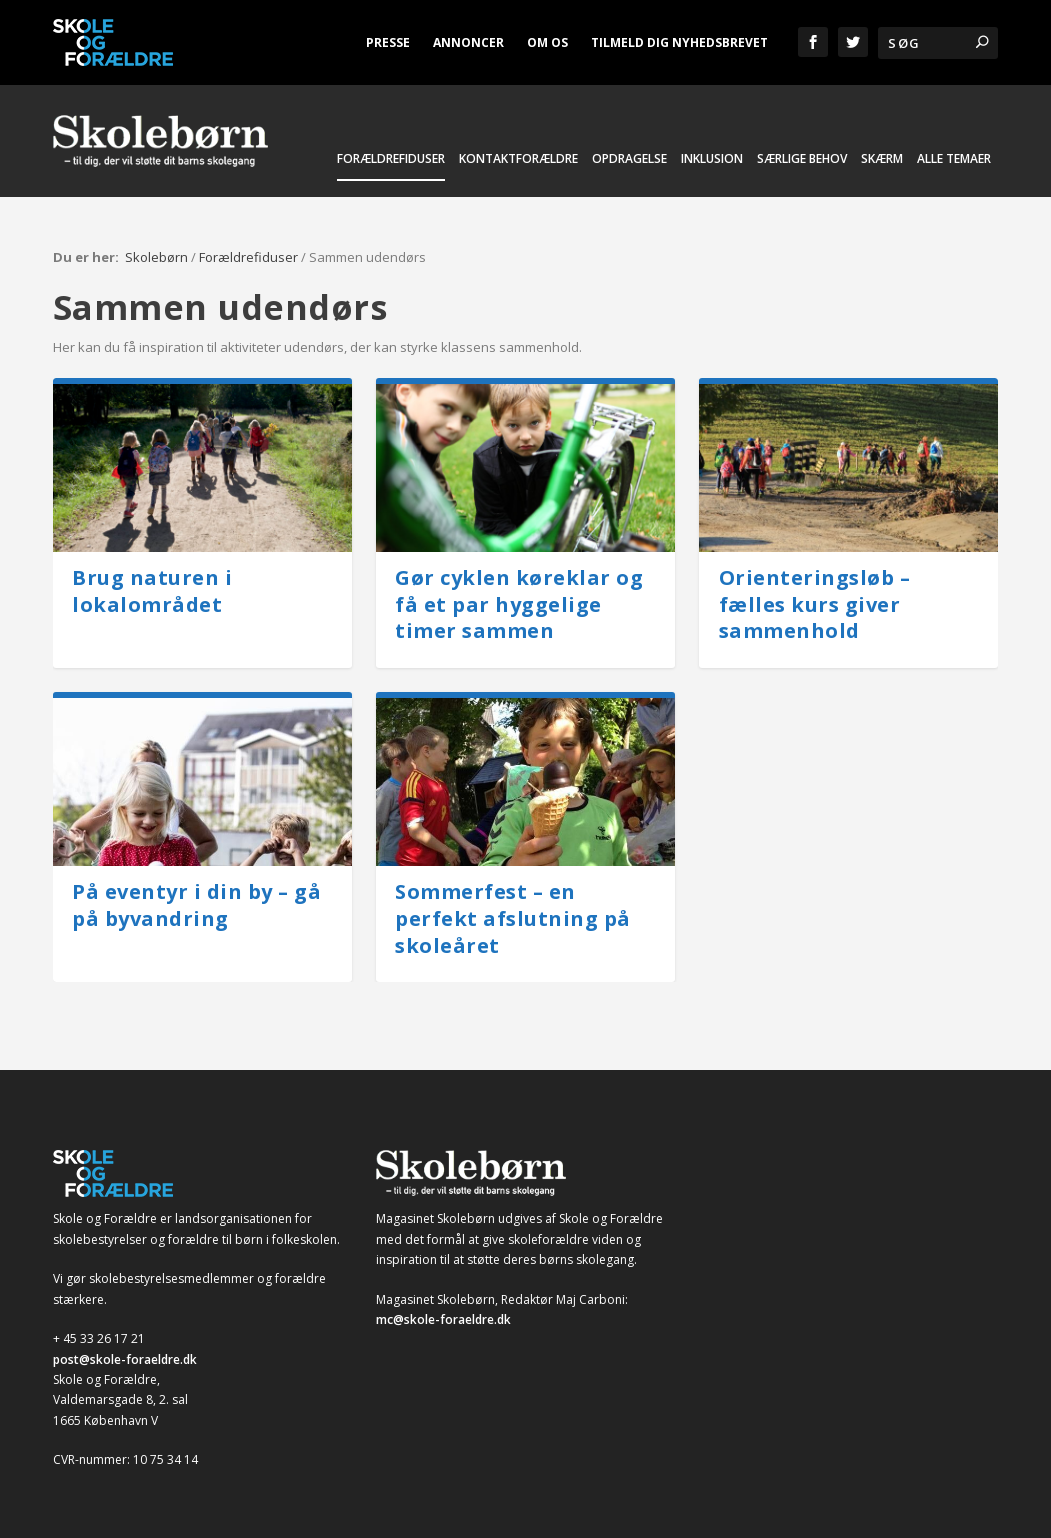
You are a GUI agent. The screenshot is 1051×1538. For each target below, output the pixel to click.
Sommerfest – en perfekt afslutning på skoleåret (513, 905)
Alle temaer (954, 171)
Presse (388, 42)
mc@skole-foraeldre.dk (443, 1306)
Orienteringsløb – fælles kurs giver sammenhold (815, 591)
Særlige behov (802, 171)
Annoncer (468, 42)
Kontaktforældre (518, 171)
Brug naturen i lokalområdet (152, 578)
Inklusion (712, 171)
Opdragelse (629, 171)
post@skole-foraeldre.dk (125, 1345)
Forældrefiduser (391, 171)
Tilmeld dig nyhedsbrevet (679, 42)
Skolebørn (156, 244)
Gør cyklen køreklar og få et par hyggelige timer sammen (519, 591)
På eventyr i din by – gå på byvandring (196, 892)
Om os (547, 42)
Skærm (882, 171)
